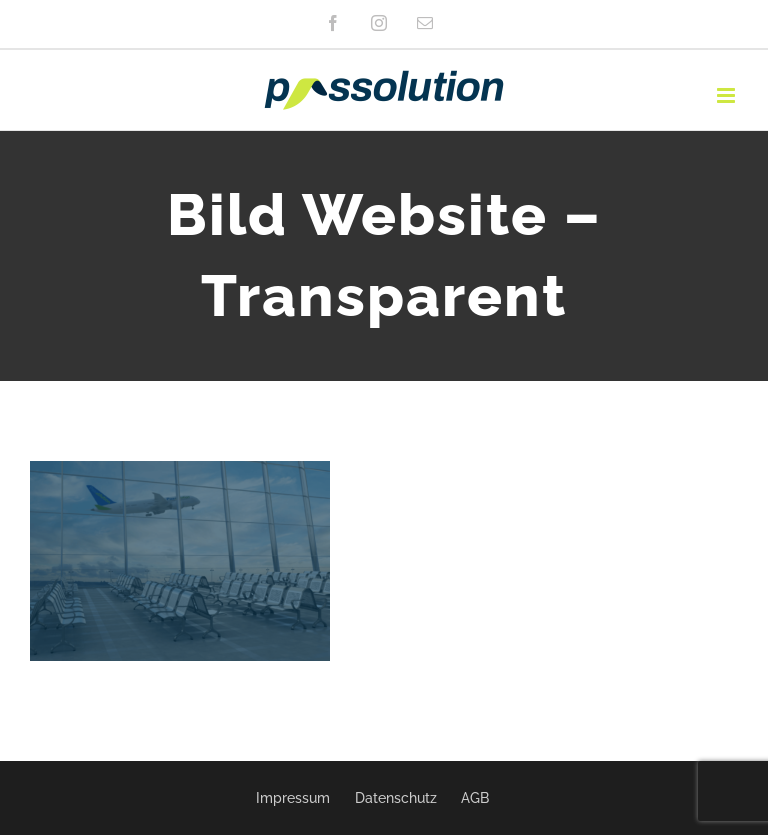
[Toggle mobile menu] (727, 95)
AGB (475, 798)
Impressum (293, 798)
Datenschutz (396, 798)
